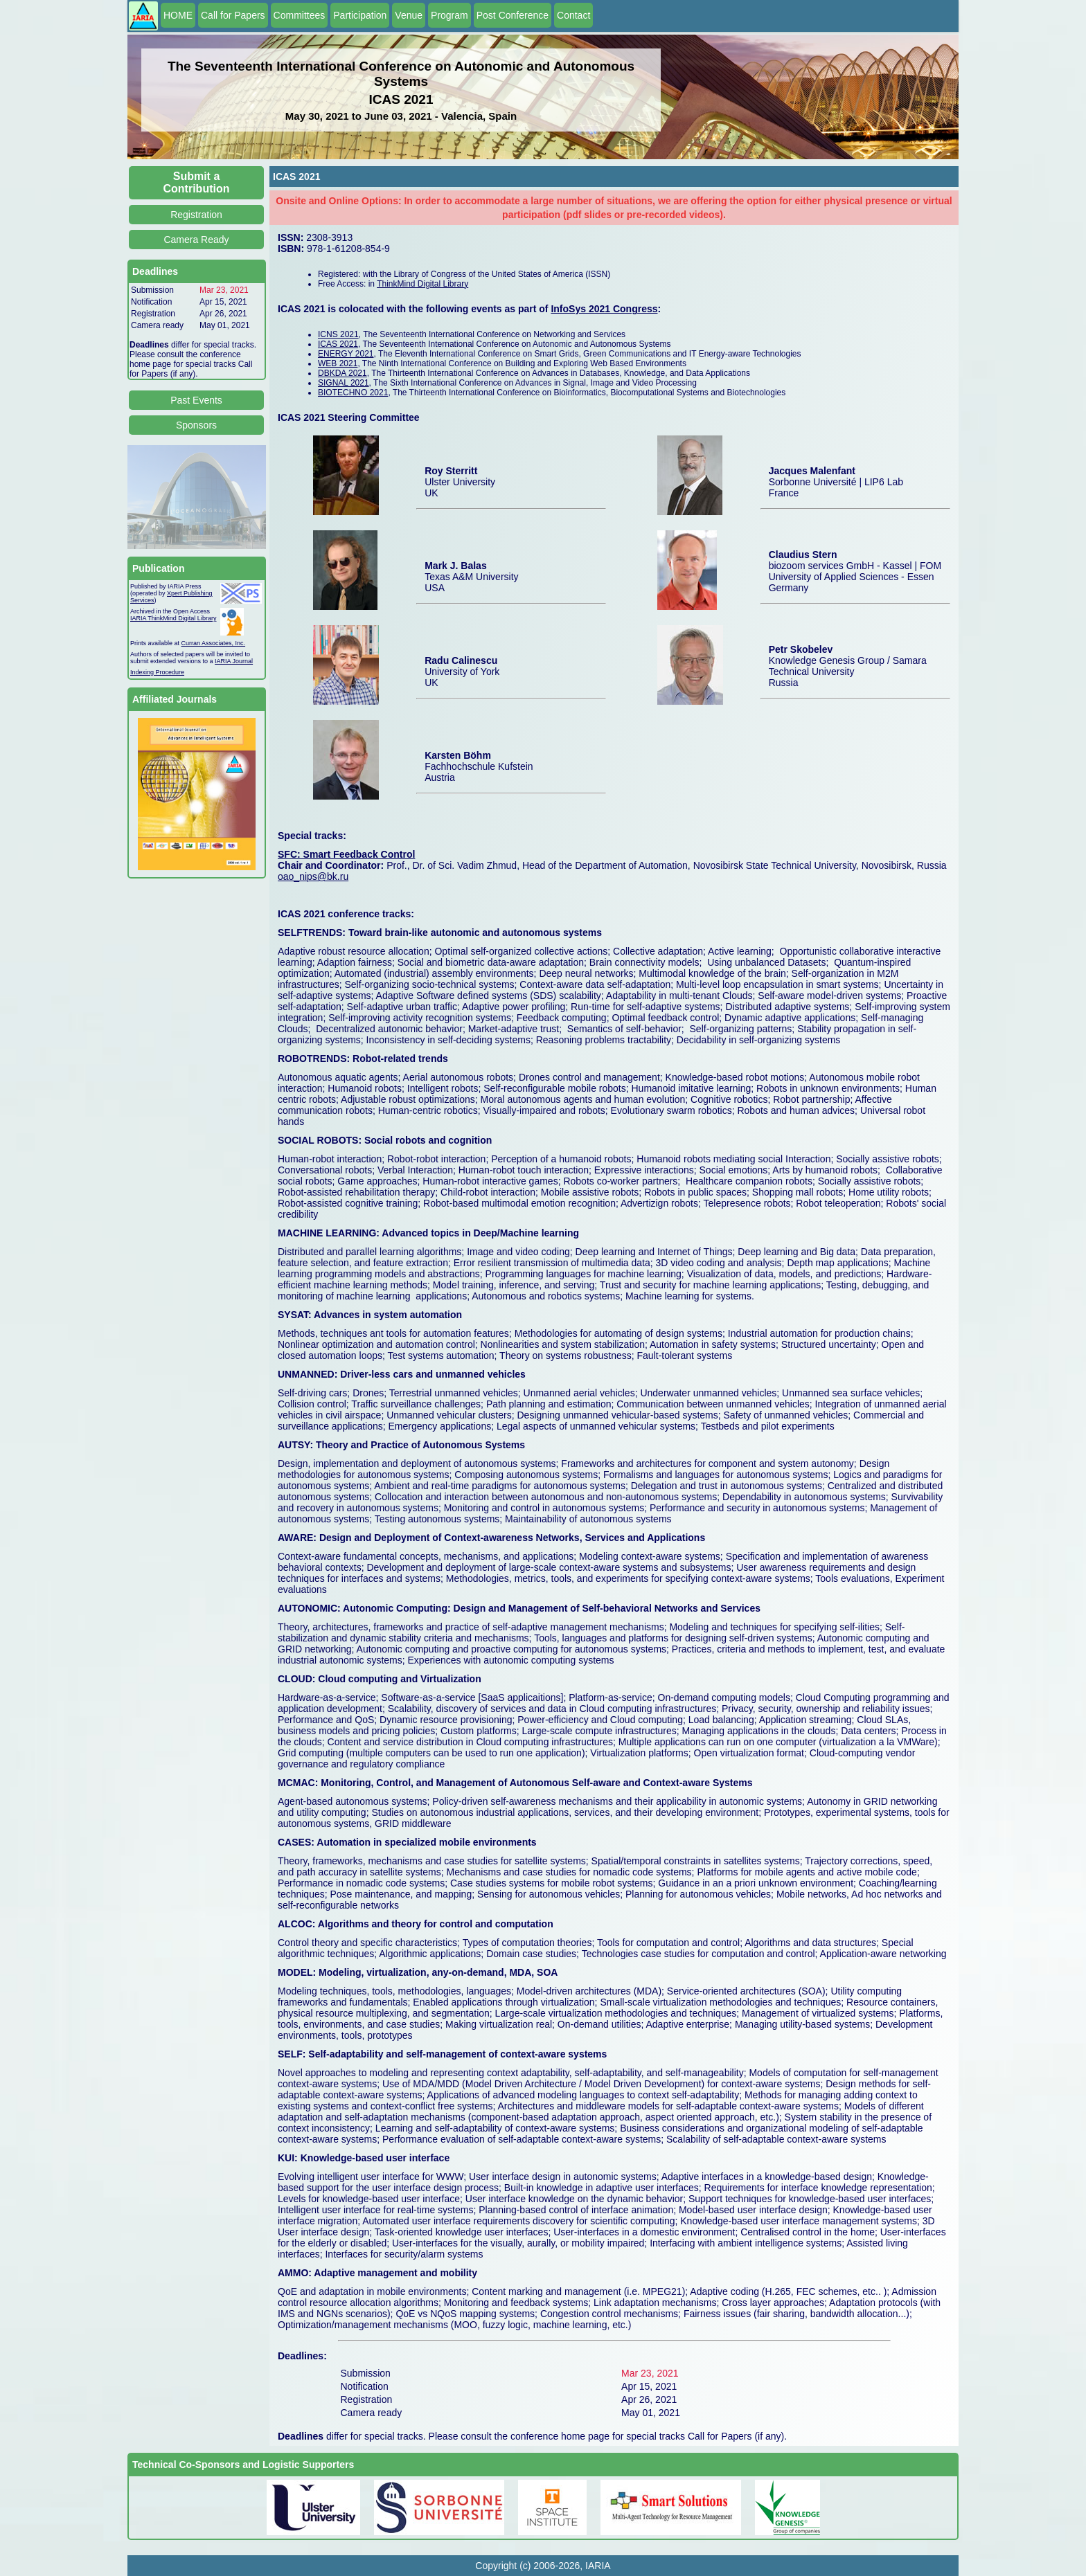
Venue (408, 15)
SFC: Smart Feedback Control (346, 854)
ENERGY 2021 (346, 354)
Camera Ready (196, 239)
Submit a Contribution (196, 182)
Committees (300, 15)
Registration (196, 214)
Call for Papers (233, 15)
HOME (178, 15)
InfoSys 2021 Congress (604, 308)
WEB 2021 (337, 363)
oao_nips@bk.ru (313, 876)
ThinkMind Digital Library (422, 284)
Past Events (196, 400)
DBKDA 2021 (342, 373)
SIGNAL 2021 (343, 383)
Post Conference (513, 15)
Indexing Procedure (157, 672)
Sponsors (196, 425)
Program (449, 15)
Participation (359, 15)
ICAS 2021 (338, 344)
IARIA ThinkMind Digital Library (173, 618)
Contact (573, 15)
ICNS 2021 (338, 334)
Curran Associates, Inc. (213, 643)
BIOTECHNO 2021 (353, 392)
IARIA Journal (234, 661)
